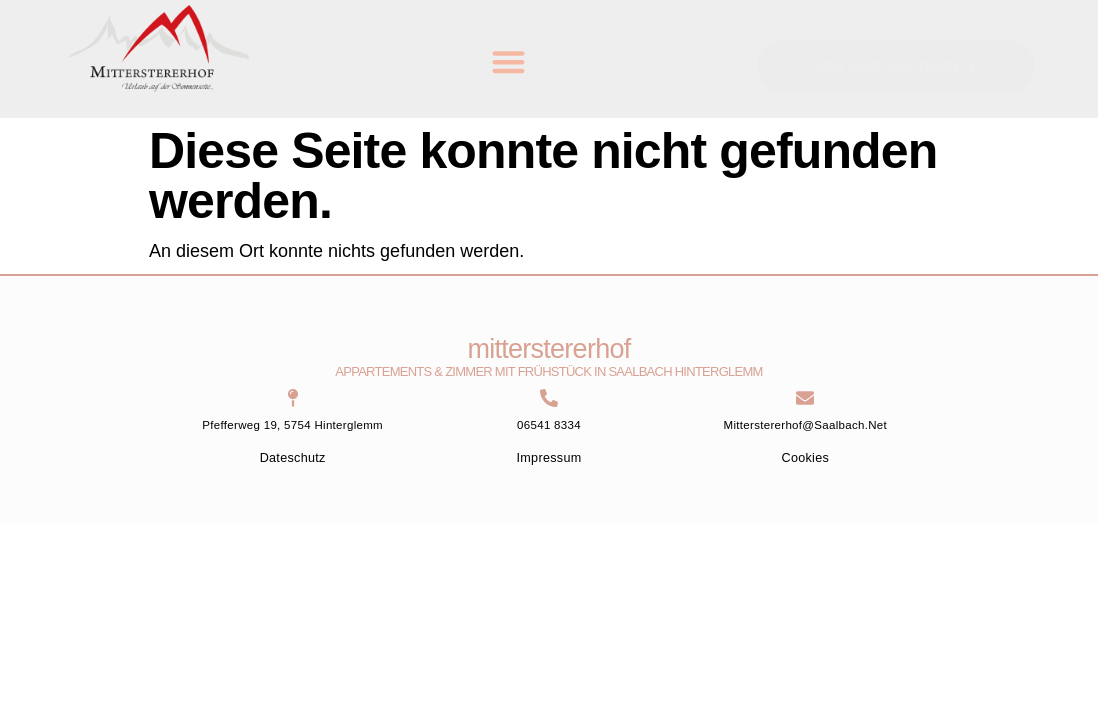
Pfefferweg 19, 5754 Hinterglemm (292, 425)
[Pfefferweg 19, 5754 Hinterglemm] (293, 398)
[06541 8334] (549, 398)
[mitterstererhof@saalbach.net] (805, 398)
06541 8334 (549, 425)
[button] (508, 61)
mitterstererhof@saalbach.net (805, 425)
